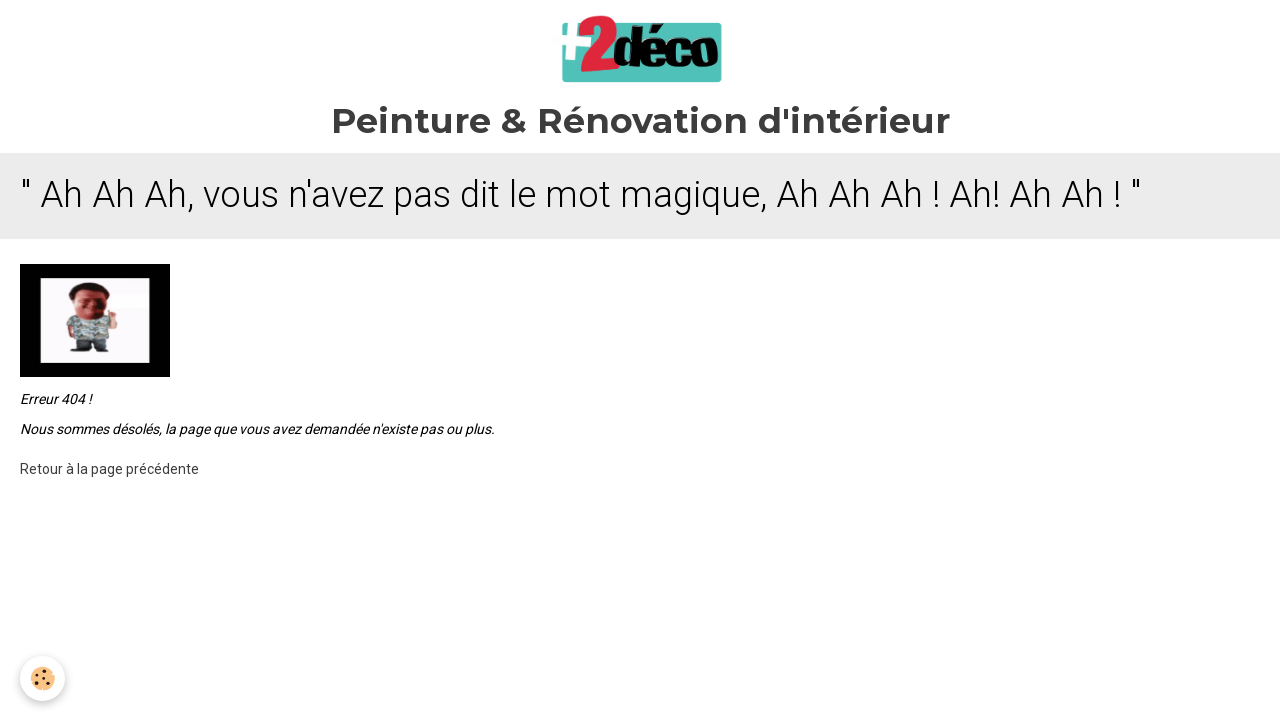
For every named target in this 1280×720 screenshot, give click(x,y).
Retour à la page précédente (109, 469)
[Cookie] (42, 678)
